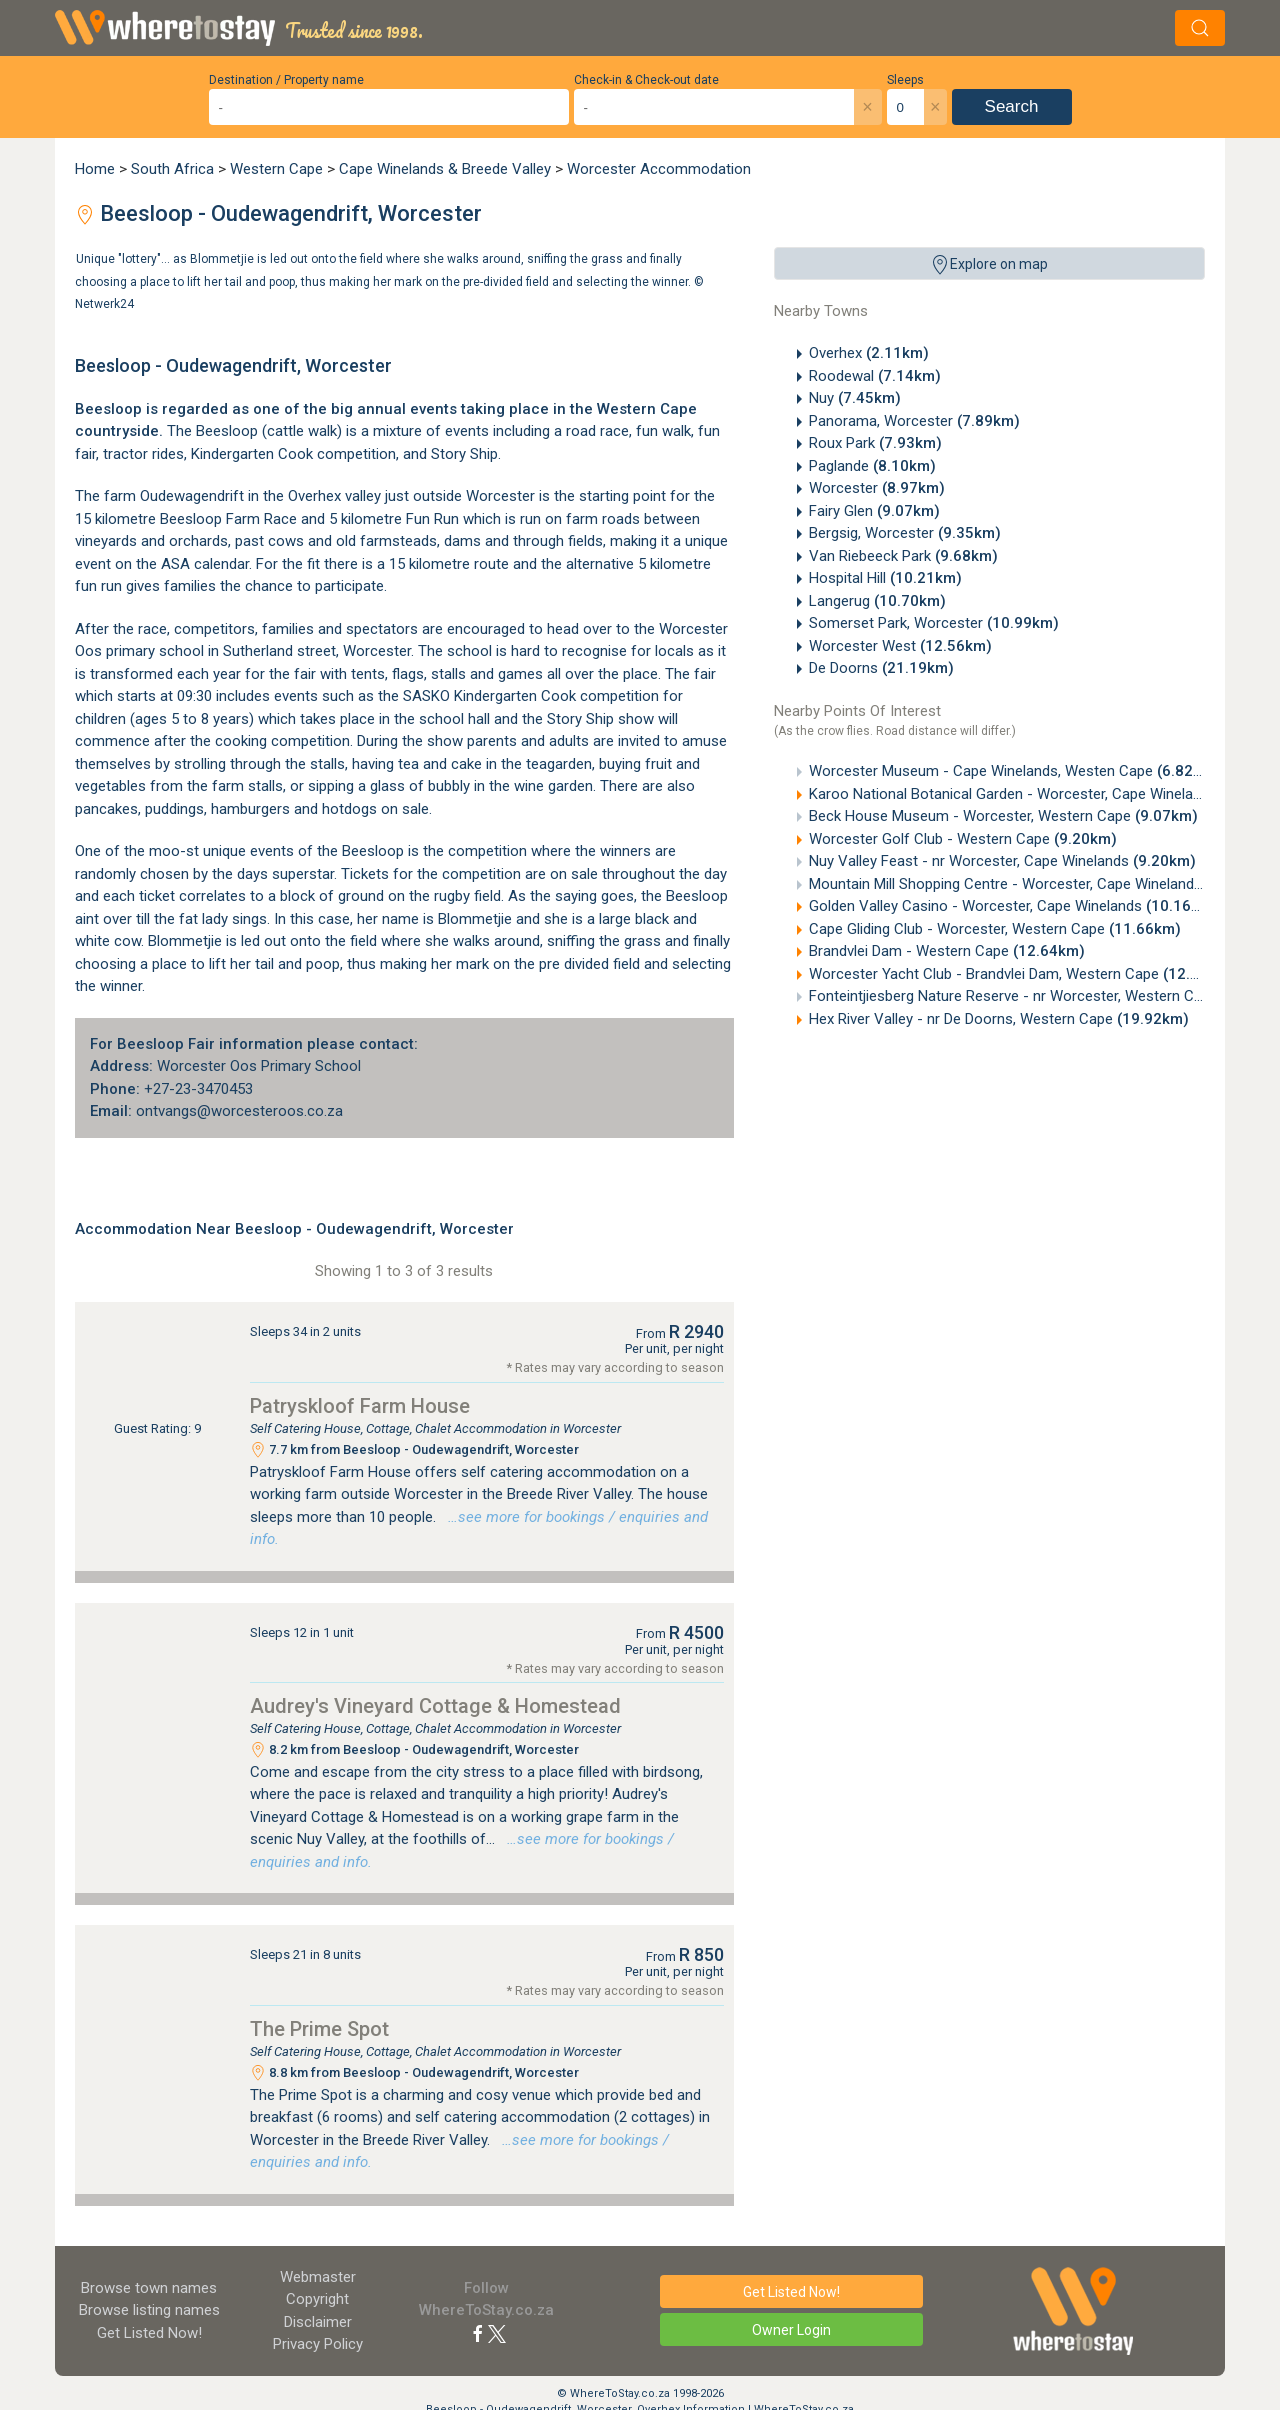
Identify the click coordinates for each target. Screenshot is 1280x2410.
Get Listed (149, 2333)
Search (1012, 106)
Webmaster (318, 2277)
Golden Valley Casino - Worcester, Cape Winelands (1013, 906)
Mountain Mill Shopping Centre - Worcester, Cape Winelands (1043, 884)
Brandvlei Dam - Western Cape (947, 951)
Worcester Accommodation (659, 169)
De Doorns (881, 668)
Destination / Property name (286, 80)
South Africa (172, 169)
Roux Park (875, 443)
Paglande (872, 466)
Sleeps (905, 80)
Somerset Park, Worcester (934, 623)
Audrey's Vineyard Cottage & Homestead (435, 1706)
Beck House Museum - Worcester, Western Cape (1003, 816)
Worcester (877, 488)
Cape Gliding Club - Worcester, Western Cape (995, 929)
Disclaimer (318, 2322)
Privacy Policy (318, 2344)
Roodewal (875, 376)
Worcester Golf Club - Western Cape (963, 839)
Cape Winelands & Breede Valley (445, 169)
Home (95, 169)
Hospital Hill (885, 578)
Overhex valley (334, 496)
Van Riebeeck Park (903, 556)
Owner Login (791, 2330)
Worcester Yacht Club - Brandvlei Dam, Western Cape (1022, 974)
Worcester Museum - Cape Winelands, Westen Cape (1014, 771)
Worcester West (900, 646)
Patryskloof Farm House (360, 1406)
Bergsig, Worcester (905, 533)
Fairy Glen (874, 511)
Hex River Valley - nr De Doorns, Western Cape (999, 1019)
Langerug (877, 601)
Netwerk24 (104, 304)
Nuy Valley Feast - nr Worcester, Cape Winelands (1002, 861)
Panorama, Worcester (914, 421)
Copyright (317, 2299)
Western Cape (276, 169)
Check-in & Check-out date (646, 80)
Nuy (855, 398)
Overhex (869, 353)
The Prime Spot (319, 2029)
